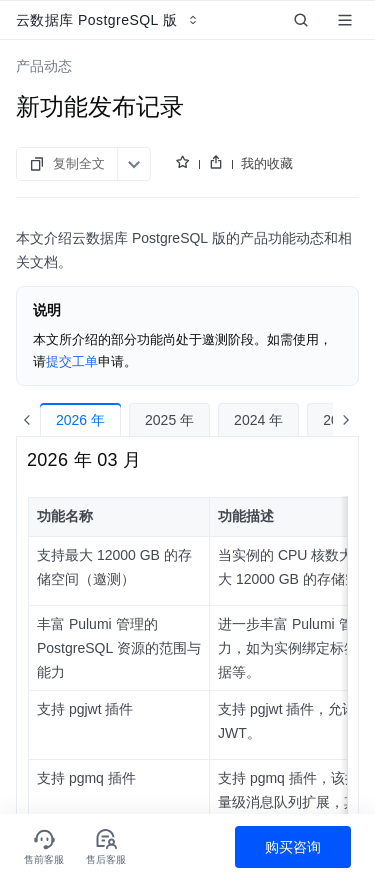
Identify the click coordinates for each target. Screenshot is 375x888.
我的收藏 (267, 163)
